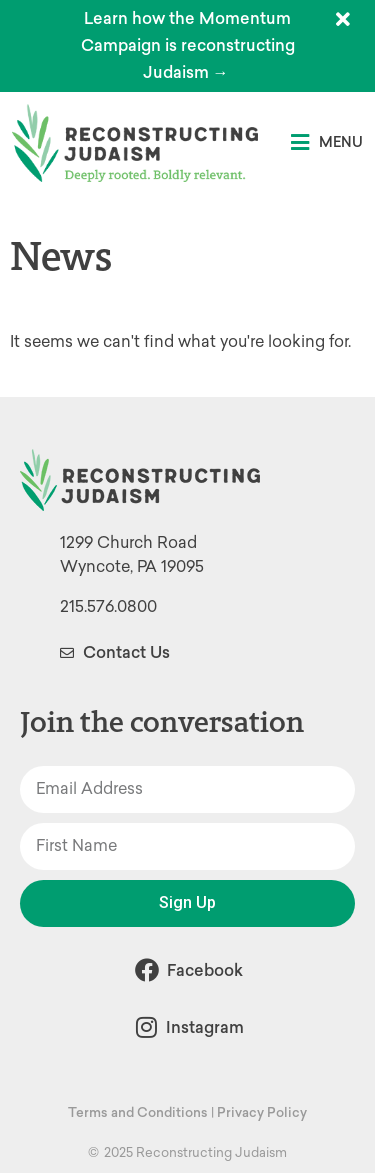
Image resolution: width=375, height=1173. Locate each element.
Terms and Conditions (138, 1112)
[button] (327, 142)
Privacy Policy (262, 1112)
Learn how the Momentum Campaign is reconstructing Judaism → (188, 45)
